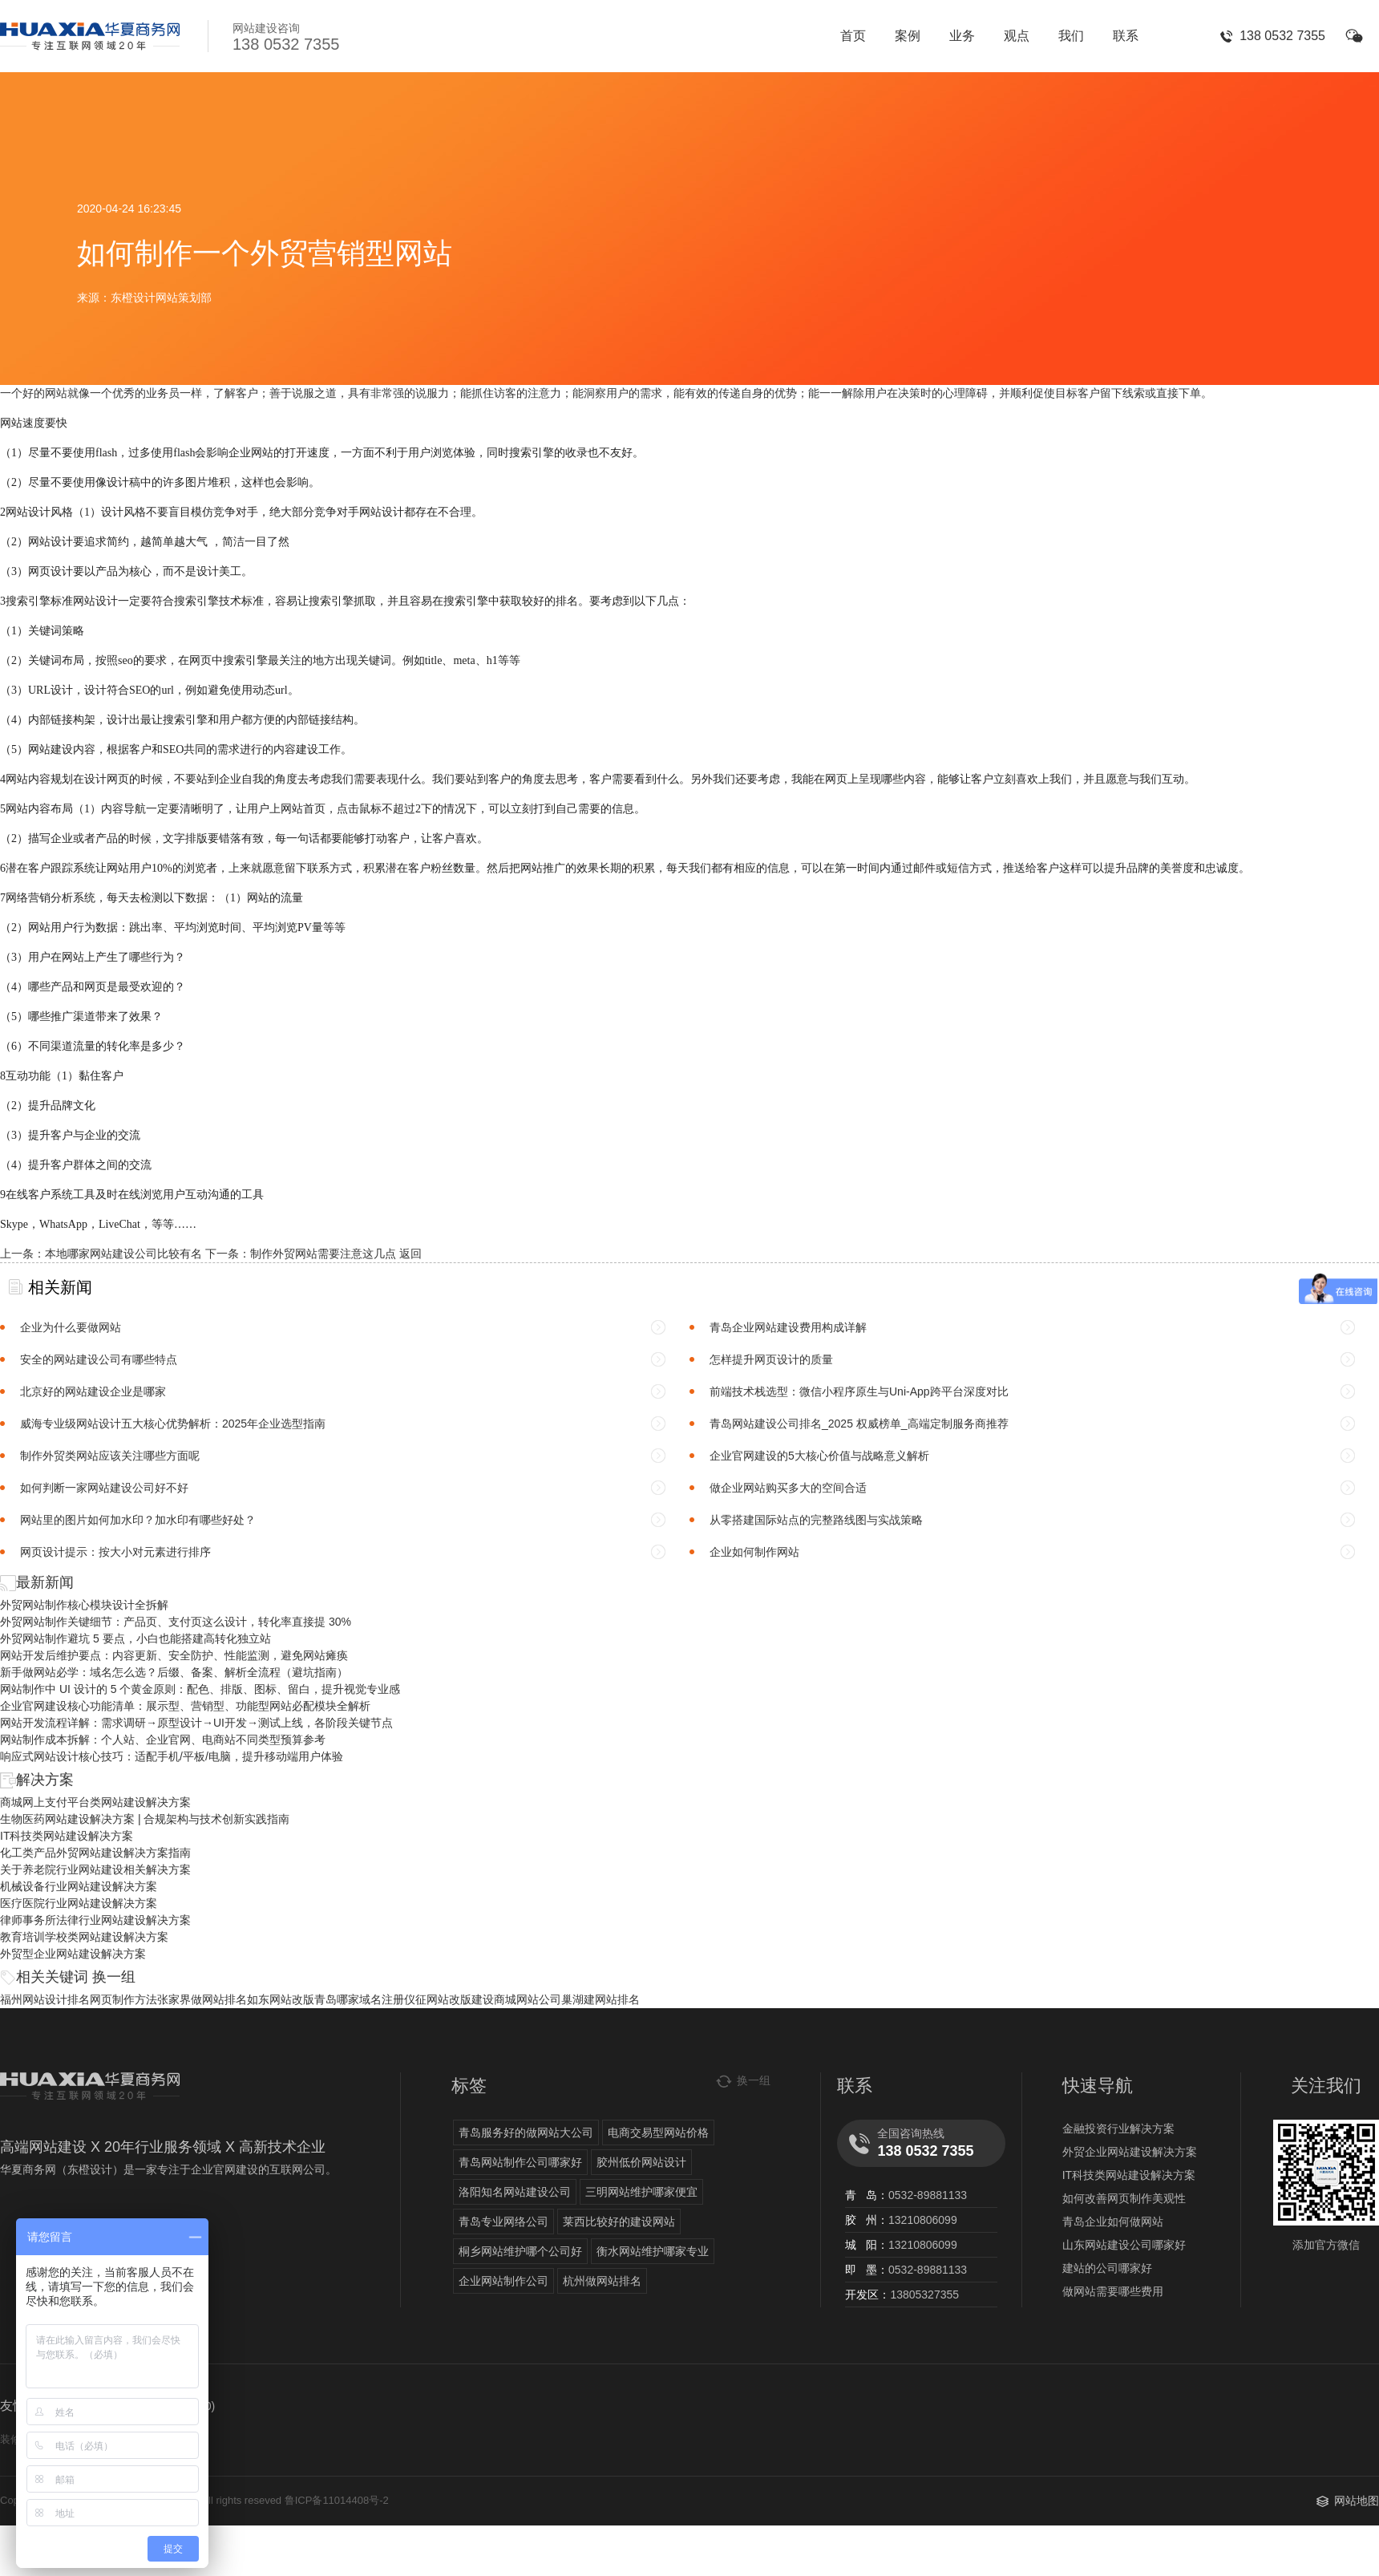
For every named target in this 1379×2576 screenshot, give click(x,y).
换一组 (113, 1977)
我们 (1071, 36)
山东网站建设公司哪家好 (1124, 2244)
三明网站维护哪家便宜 (641, 2191)
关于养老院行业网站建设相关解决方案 (95, 1869)
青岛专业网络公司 (503, 2221)
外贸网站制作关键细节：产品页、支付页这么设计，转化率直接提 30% (175, 1621)
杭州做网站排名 (602, 2280)
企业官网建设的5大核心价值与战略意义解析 (819, 1455)
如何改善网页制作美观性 (1124, 2198)
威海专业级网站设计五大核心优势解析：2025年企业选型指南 (173, 1423)
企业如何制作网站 (754, 1551)
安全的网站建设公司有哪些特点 (98, 1359)
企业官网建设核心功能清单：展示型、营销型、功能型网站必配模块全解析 (185, 1705)
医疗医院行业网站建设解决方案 (78, 1903)
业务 (962, 36)
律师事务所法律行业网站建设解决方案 (95, 1920)
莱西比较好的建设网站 (619, 2221)
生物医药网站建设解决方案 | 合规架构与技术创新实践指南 (144, 1819)
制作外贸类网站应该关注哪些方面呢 (110, 1455)
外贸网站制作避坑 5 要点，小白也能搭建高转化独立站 (135, 1638)
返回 (410, 1253)
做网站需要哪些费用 (1112, 2291)
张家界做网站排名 (202, 1999)
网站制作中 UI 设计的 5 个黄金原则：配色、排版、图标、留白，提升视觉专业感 (200, 1689)
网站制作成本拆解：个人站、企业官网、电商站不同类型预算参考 (163, 1739)
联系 (1125, 36)
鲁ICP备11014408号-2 (337, 2500)
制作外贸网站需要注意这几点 (323, 1253)
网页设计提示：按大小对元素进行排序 (115, 1551)
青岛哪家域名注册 (359, 1999)
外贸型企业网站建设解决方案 (73, 1953)
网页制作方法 (123, 1999)
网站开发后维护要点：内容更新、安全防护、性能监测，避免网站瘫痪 (174, 1655)
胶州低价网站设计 (641, 2162)
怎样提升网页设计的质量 (771, 1359)
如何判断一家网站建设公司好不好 (104, 1487)
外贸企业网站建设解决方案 (1129, 2151)
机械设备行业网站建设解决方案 (78, 1886)
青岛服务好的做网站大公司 (526, 2132)
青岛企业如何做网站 (1112, 2221)
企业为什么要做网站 (70, 1327)
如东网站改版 (280, 1999)
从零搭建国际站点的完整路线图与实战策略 (816, 1519)
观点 (1016, 36)
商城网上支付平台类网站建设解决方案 (95, 1802)
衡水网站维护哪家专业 (652, 2251)
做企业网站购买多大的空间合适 (788, 1487)
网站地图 (1356, 2500)
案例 (907, 36)
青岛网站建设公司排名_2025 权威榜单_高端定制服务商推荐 (859, 1423)
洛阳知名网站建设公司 (515, 2191)
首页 (853, 36)
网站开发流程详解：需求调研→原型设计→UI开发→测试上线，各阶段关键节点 (196, 1722)
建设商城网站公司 (516, 1999)
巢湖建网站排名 (600, 1999)
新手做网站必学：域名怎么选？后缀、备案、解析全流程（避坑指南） (174, 1672)
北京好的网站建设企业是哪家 (93, 1391)
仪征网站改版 (437, 1999)
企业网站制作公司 (503, 2280)
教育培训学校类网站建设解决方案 (84, 1936)
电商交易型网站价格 (658, 2132)
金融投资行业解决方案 (1118, 2128)
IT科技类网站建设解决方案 (66, 1835)
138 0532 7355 (1282, 36)
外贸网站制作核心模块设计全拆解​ (84, 1604)
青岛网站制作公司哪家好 (520, 2162)
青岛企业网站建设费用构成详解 (788, 1327)
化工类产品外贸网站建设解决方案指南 (95, 1852)
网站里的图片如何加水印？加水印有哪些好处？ (138, 1519)
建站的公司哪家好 (1107, 2268)
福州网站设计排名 (45, 1999)
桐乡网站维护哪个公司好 (520, 2251)
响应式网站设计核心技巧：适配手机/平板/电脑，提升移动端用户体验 (171, 1756)
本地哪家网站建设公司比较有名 (123, 1253)
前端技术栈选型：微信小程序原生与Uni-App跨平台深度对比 (859, 1391)
